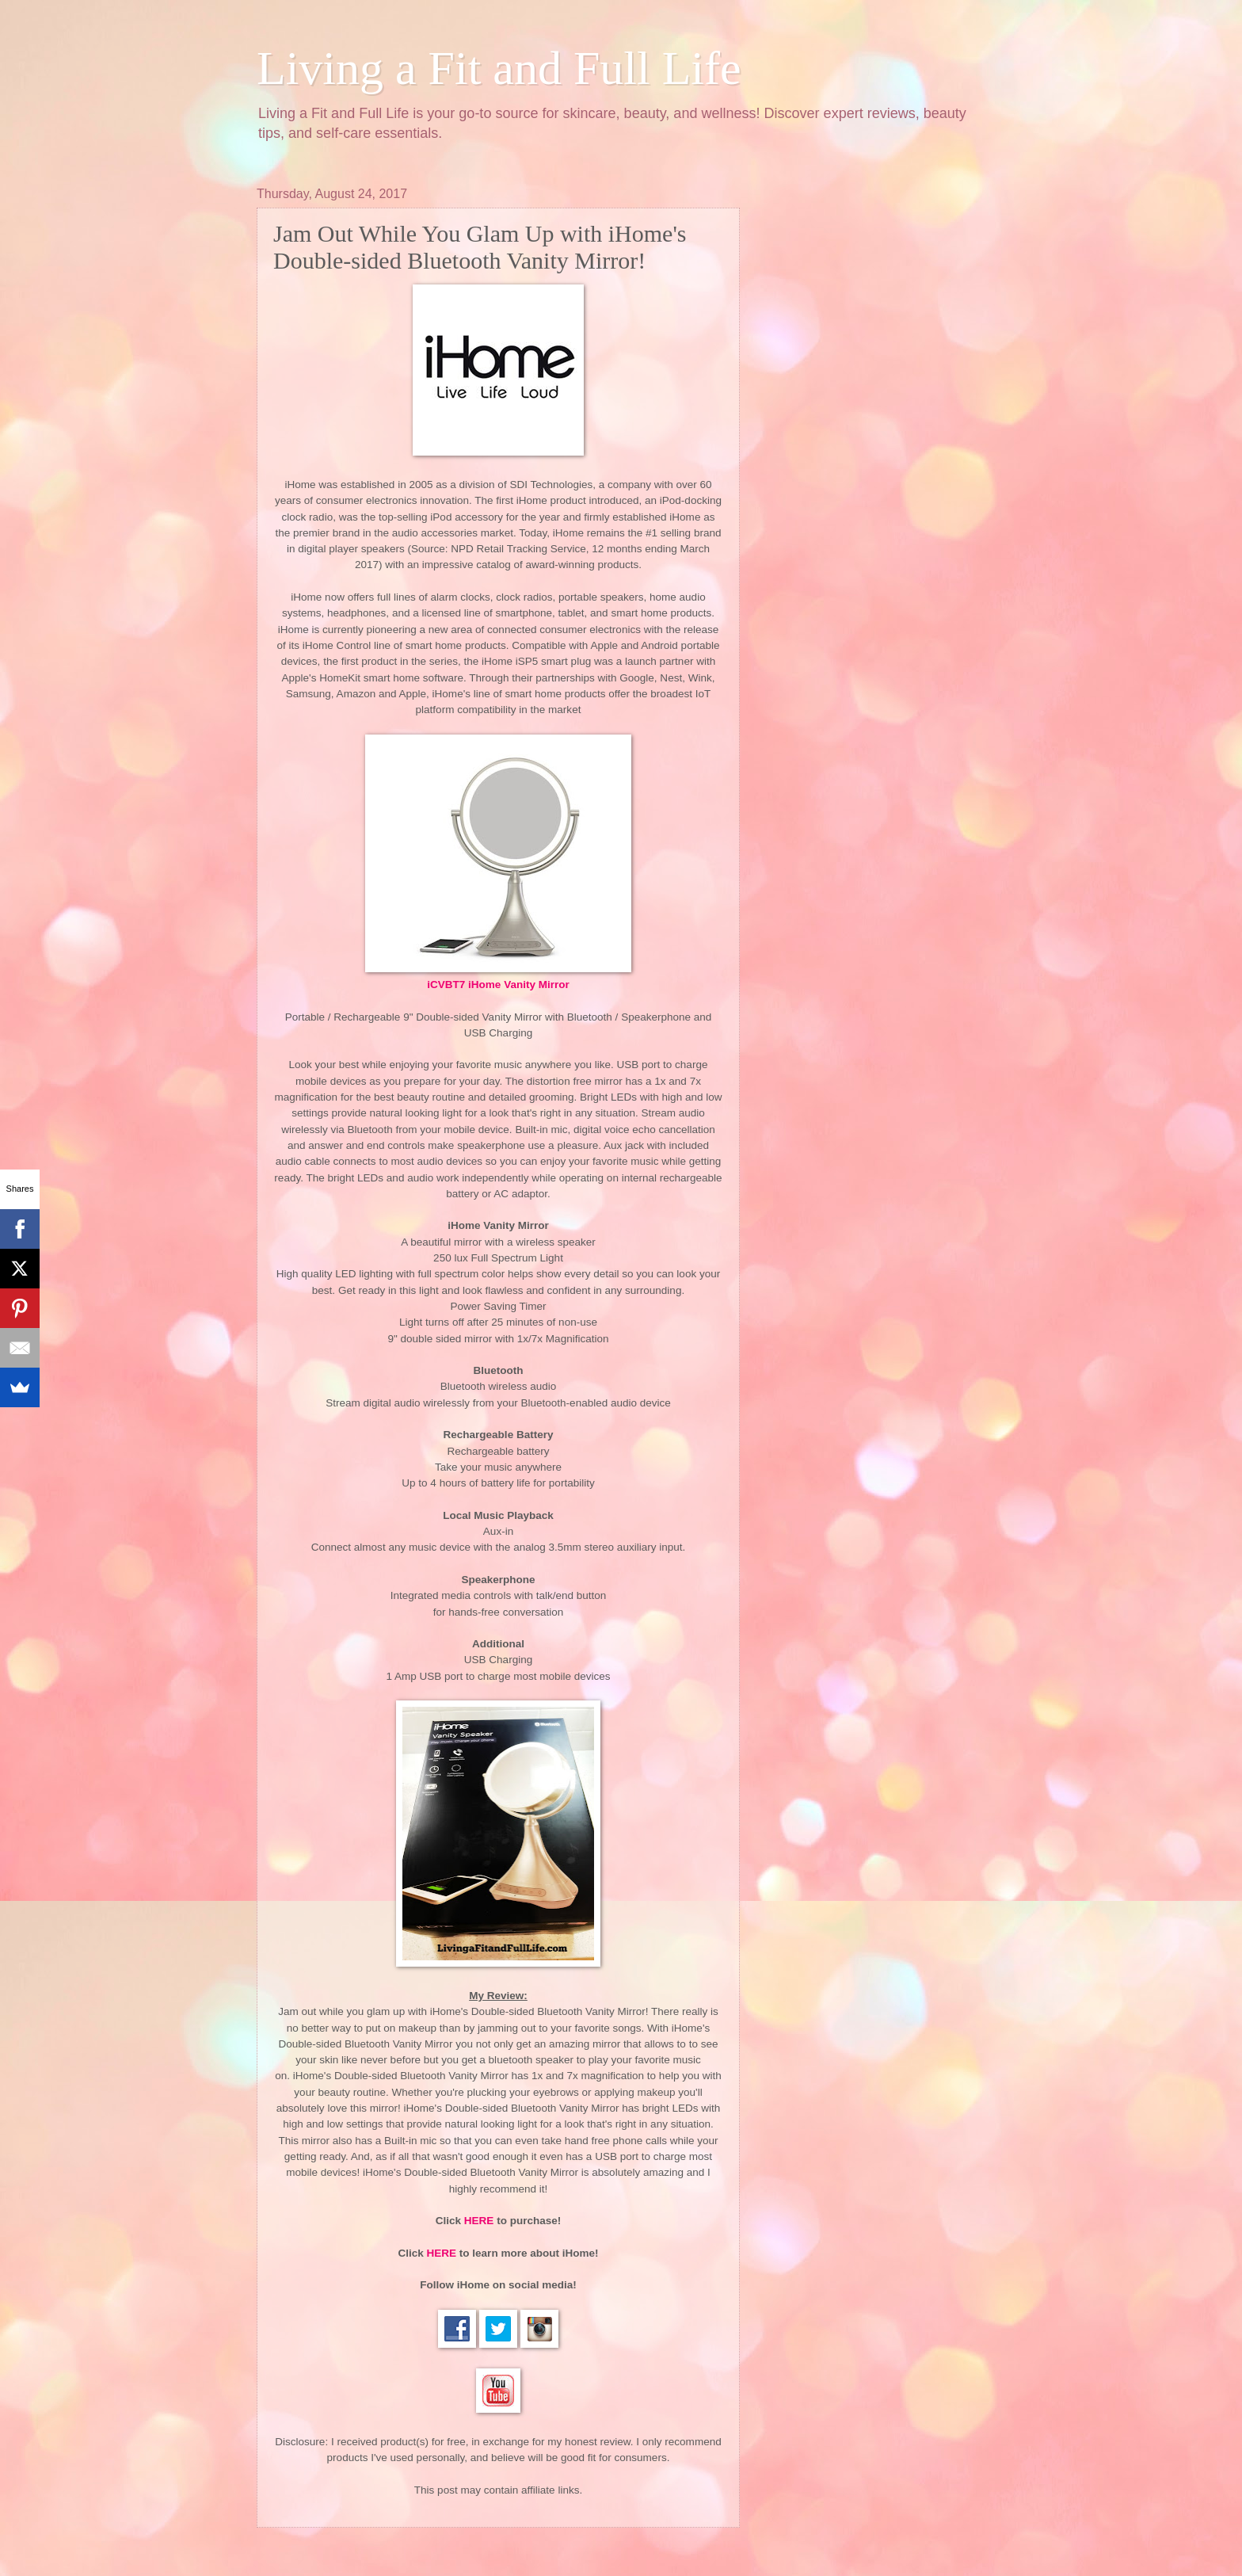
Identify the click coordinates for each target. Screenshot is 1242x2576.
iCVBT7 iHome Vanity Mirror (498, 984)
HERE (479, 2221)
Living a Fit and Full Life (499, 68)
